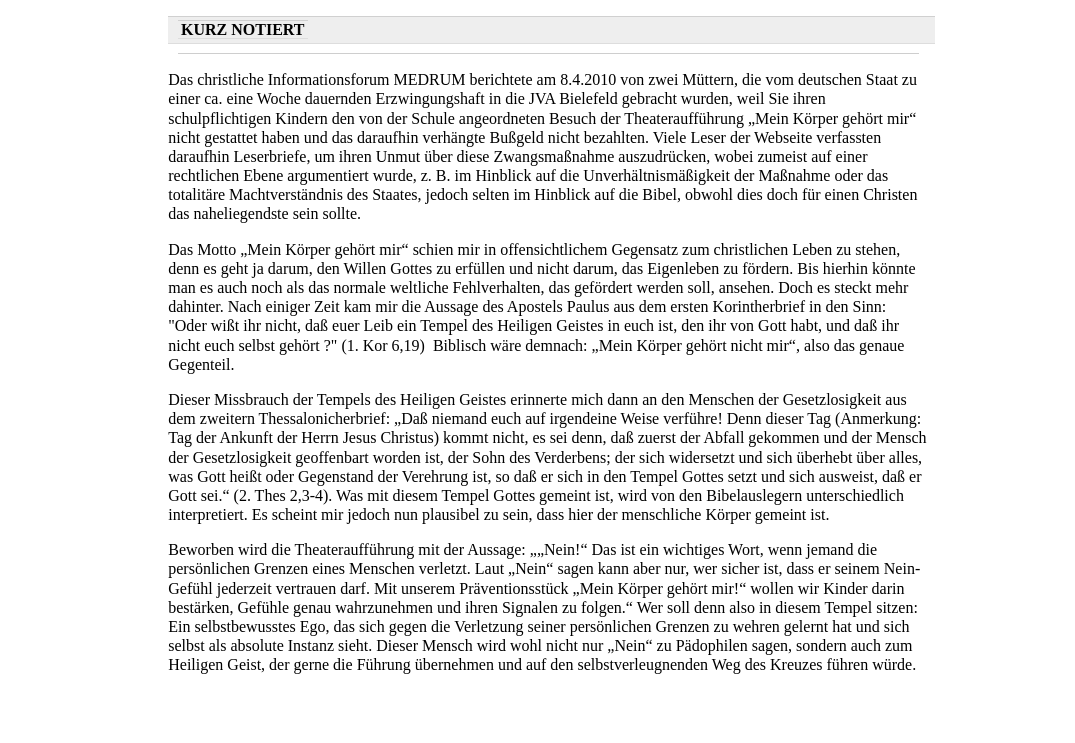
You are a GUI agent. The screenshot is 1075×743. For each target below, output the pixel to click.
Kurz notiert (242, 29)
